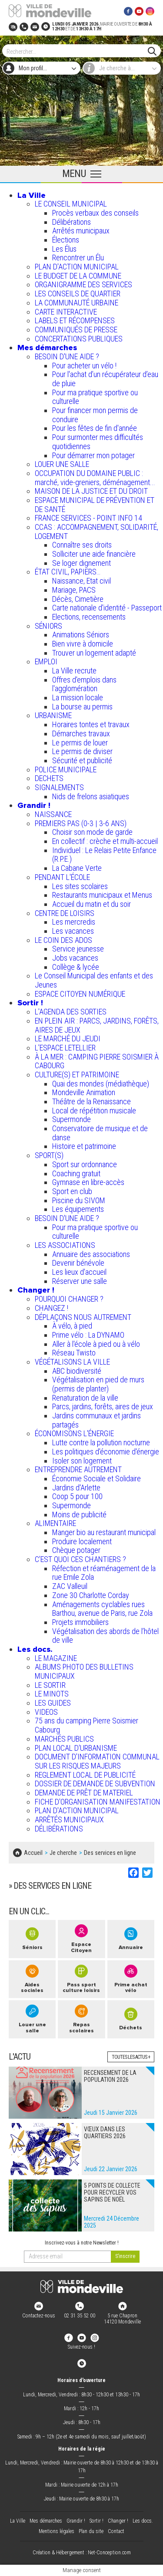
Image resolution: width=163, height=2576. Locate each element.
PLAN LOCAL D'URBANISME (76, 1747)
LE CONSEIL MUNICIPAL (71, 203)
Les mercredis (73, 921)
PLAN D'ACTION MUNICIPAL (77, 266)
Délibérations (71, 221)
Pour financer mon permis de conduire (95, 415)
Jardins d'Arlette (76, 1487)
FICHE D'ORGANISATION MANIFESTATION (97, 1801)
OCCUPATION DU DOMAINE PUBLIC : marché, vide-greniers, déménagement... (95, 478)
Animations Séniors (80, 634)
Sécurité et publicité (82, 760)
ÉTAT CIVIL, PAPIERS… (67, 571)
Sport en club (72, 1191)
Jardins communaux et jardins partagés (96, 1420)
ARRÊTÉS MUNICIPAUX (69, 1819)
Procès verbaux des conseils (95, 212)
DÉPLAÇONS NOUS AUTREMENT (83, 1317)
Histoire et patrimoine (84, 1146)
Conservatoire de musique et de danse (100, 1133)
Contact (116, 2531)
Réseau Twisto (74, 1352)
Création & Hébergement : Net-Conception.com (82, 2553)
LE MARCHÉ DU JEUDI (67, 1038)
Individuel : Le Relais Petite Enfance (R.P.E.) (104, 855)
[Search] (77, 50)
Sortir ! (30, 1002)
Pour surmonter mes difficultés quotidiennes (97, 442)
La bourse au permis (82, 706)
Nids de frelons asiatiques (90, 796)
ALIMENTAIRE (55, 1523)
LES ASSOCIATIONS (65, 1245)
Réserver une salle (79, 1281)
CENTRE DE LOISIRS (64, 913)
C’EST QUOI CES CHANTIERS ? (80, 1559)
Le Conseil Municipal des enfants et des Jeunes (94, 980)
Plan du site (91, 2531)
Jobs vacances (75, 957)
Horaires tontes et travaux (91, 724)
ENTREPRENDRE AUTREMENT (78, 1469)
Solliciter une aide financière (94, 553)
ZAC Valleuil (69, 1586)
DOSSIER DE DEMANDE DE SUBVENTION (95, 1783)
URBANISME (53, 715)
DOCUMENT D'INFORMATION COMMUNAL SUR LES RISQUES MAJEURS (97, 1761)
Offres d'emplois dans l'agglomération (84, 684)
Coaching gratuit (76, 1173)
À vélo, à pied (72, 1325)
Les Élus (64, 248)
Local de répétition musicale (94, 1110)
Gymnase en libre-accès (88, 1182)
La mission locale (77, 697)
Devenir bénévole (78, 1262)
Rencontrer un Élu (78, 257)
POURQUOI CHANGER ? (69, 1298)
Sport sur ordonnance (84, 1164)
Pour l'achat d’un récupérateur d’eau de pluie (105, 379)
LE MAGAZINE (56, 1658)
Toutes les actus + (131, 2057)
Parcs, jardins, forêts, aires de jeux (102, 1406)
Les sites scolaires (80, 886)
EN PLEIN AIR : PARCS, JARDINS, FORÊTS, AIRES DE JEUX (97, 1025)
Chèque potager (76, 1550)
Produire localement (82, 1541)
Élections (65, 239)
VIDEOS (46, 1711)
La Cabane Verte (77, 868)
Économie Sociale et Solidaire (96, 1478)
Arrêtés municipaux (81, 230)
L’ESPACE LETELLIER (65, 1047)
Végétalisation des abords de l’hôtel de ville (105, 1636)
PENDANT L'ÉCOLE (62, 877)
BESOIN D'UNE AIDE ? (67, 356)
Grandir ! (33, 805)
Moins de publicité (79, 1514)
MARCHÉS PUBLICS (64, 1738)
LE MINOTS (52, 1693)
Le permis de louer (80, 742)
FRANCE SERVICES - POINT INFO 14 (88, 517)
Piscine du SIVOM (78, 1200)
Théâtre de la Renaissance (91, 1101)
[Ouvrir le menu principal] (81, 174)
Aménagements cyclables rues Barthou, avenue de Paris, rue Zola (102, 1609)
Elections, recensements (89, 616)
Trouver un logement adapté (94, 652)
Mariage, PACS (74, 589)
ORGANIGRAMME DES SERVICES (83, 284)
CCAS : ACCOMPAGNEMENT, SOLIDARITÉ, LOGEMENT (96, 531)
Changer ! (35, 1290)
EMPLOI (46, 661)
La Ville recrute (74, 670)
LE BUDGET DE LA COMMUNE (78, 275)
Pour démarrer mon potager (93, 455)
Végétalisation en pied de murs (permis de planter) (98, 1384)
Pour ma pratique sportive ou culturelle (95, 397)
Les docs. (35, 1649)
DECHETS (49, 778)
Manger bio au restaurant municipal (104, 1532)
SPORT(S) (49, 1155)
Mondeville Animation (83, 1092)
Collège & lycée (75, 966)
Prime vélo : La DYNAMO (88, 1334)
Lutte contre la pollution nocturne (101, 1442)
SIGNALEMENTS (59, 787)
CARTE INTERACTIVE (66, 311)
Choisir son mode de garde (92, 832)
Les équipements (78, 1209)
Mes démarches (47, 347)
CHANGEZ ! (51, 1308)
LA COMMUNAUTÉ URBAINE (76, 302)
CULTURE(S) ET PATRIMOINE (77, 1074)
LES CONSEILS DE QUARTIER (77, 293)
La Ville (31, 195)
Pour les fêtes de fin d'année (94, 428)
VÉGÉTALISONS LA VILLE (72, 1361)
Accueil (33, 1852)
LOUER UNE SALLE (62, 464)
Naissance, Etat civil (81, 580)
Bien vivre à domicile (82, 643)
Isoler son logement (82, 1460)
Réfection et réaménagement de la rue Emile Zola (104, 1573)
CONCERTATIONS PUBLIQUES (79, 338)
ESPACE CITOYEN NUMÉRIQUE (80, 993)
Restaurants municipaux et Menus (102, 894)
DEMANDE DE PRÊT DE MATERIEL (84, 1792)
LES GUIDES (53, 1702)
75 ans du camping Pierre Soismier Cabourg (86, 1725)
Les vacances (73, 930)
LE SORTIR (50, 1685)
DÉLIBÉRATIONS (59, 1828)
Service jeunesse (78, 948)
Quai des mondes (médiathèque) (100, 1083)
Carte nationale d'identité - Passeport (107, 607)
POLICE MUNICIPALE (65, 769)
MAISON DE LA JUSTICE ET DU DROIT (91, 491)
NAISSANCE (53, 814)
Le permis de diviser (82, 751)
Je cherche (63, 1852)
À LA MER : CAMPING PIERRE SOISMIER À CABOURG (97, 1061)
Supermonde (71, 1119)
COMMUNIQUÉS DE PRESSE (76, 329)
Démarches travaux (81, 733)
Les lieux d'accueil (79, 1272)
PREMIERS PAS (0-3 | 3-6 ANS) (80, 823)
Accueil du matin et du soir (91, 904)
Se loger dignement (81, 563)
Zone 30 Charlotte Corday (90, 1595)
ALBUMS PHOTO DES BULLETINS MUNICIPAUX (84, 1671)
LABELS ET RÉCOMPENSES (75, 320)
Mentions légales (56, 2531)
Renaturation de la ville (85, 1397)
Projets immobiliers (80, 1622)
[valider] (125, 2257)
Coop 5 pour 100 (77, 1496)
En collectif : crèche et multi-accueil (105, 841)
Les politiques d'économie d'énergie (105, 1451)
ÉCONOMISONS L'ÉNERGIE (74, 1433)
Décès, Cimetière (77, 599)
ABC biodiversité (76, 1370)
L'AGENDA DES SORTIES (70, 1011)
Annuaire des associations (91, 1254)
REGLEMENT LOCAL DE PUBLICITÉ (85, 1774)
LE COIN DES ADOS (63, 940)
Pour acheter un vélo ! (84, 365)
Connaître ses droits (82, 544)
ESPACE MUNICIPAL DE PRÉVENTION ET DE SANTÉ (94, 505)
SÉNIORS (48, 625)
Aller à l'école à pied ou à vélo (96, 1344)
